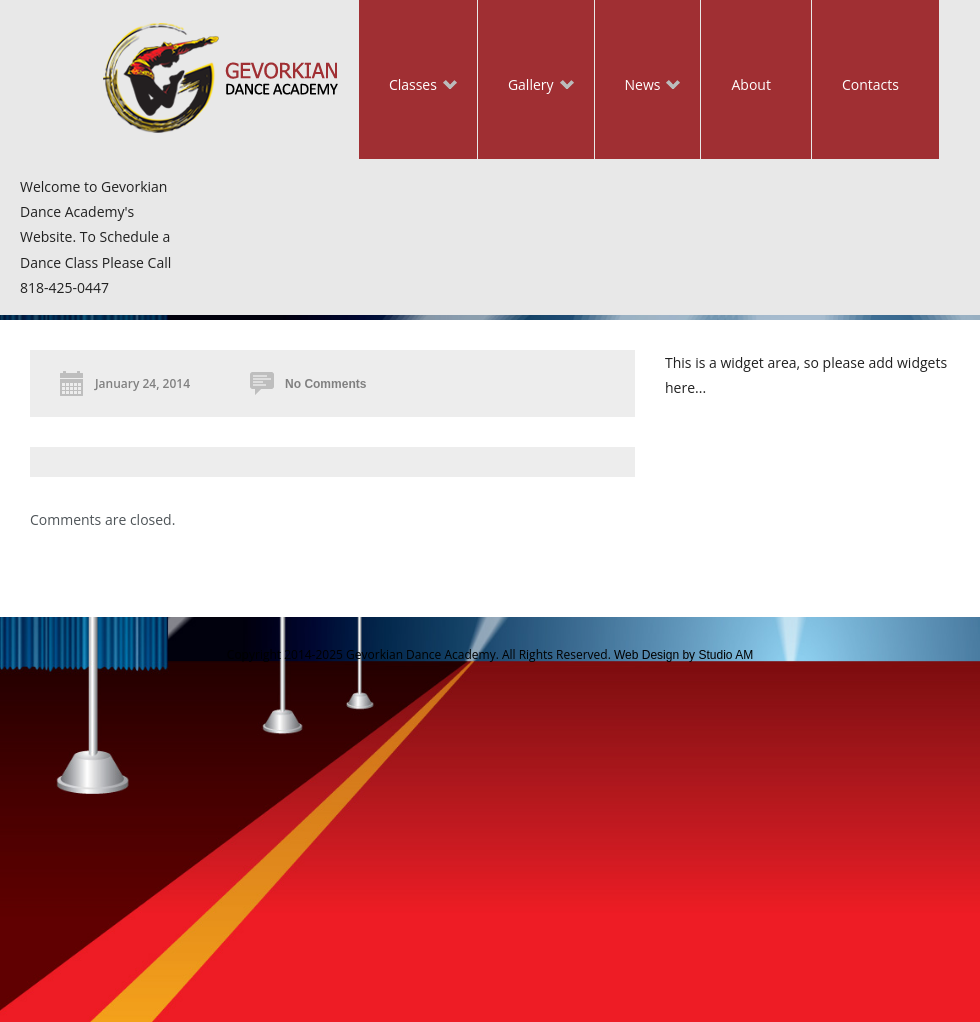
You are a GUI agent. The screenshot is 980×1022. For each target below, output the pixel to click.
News (638, 86)
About (750, 84)
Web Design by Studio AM (683, 655)
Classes (408, 86)
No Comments (325, 384)
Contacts (870, 84)
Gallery (526, 86)
